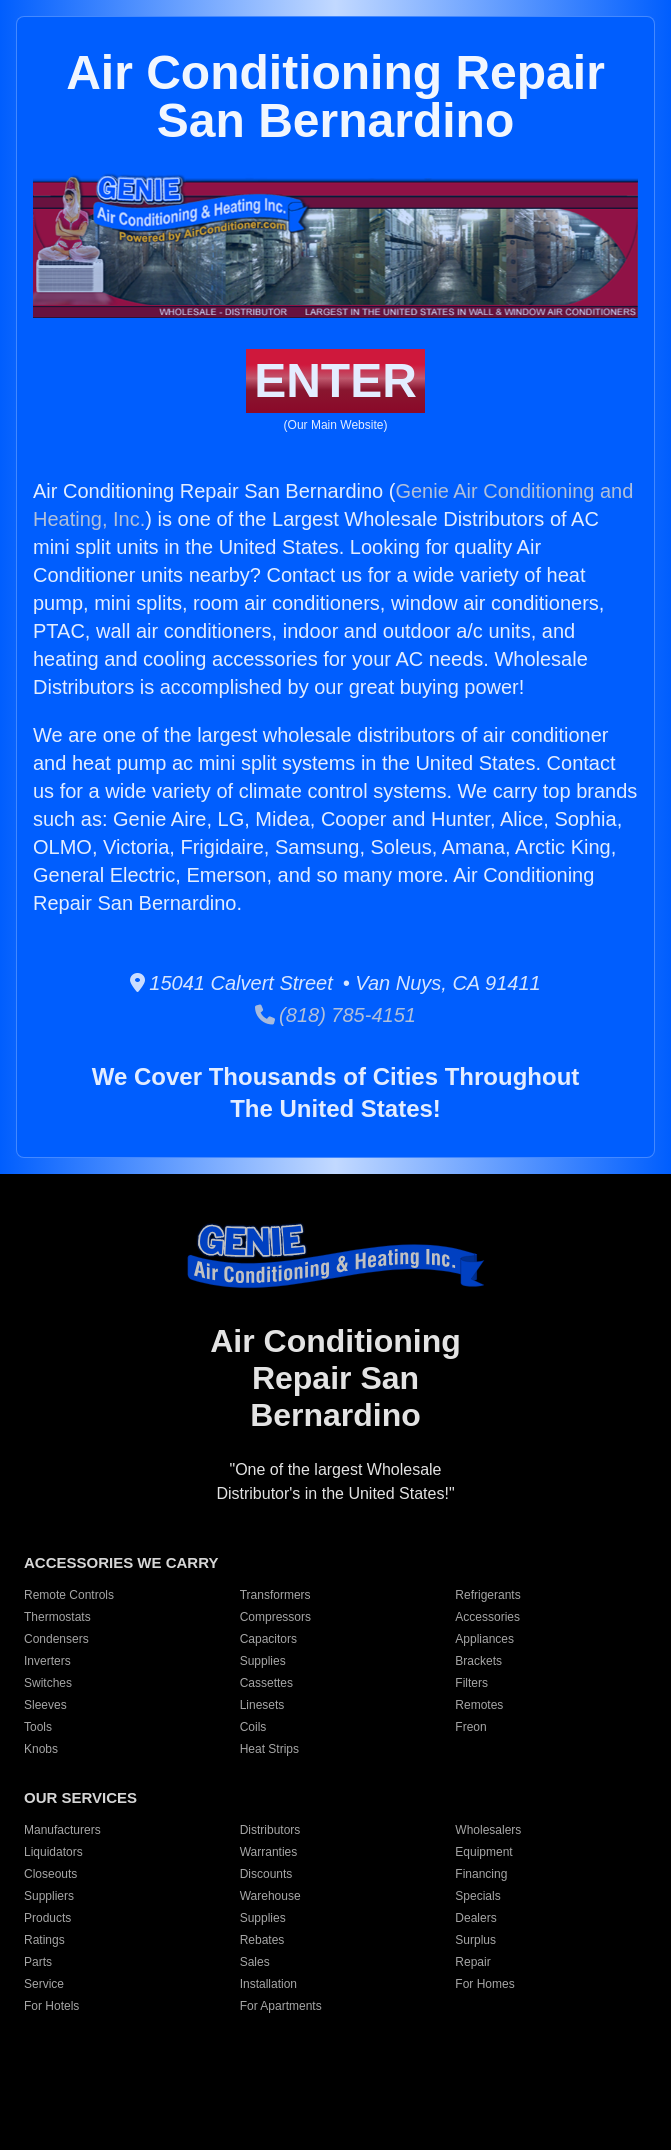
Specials (477, 1896)
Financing (481, 1874)
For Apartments (281, 2006)
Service (44, 1984)
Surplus (475, 1940)
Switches (48, 1683)
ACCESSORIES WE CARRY (121, 1562)
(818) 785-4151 (335, 1015)
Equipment (483, 1852)
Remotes (479, 1705)
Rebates (262, 1940)
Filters (471, 1683)
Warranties (269, 1852)
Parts (38, 1962)
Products (47, 1918)
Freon (470, 1727)
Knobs (41, 1749)
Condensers (56, 1639)
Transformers (275, 1595)
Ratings (44, 1940)
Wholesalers (488, 1830)
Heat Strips (269, 1749)
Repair (472, 1962)
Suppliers (49, 1896)
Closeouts (50, 1874)
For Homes (484, 1984)
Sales (255, 1962)
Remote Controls (69, 1595)
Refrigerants (487, 1595)
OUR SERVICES (80, 1797)
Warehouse (270, 1896)
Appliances (484, 1639)
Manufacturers (62, 1830)
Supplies (263, 1661)
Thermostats (57, 1617)
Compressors (275, 1617)
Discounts (266, 1874)
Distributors (270, 1830)
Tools (38, 1727)
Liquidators (53, 1852)
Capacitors (268, 1639)
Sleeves (45, 1705)
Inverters (47, 1661)
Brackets (478, 1661)
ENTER (335, 380)
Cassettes (266, 1683)
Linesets (262, 1705)
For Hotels (51, 2006)
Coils (253, 1727)
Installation (268, 1984)
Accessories (487, 1617)
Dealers (475, 1918)
